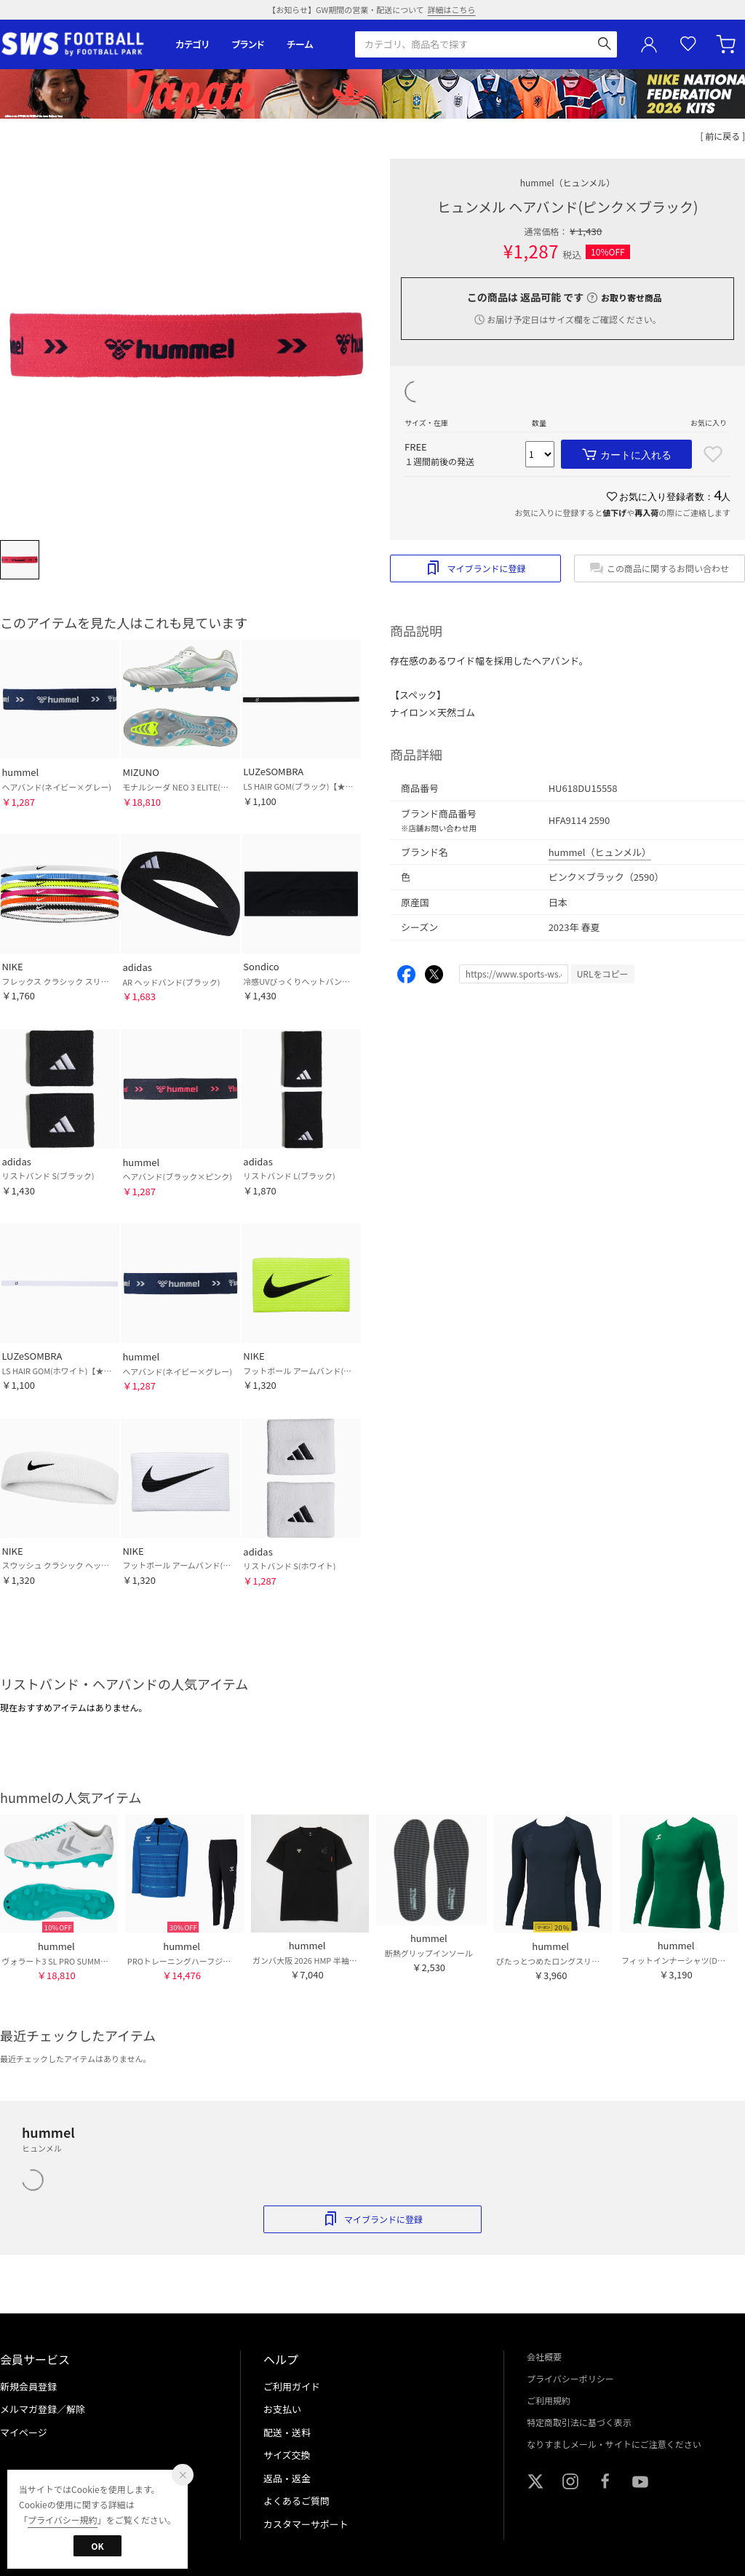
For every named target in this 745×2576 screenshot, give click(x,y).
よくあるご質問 (296, 2501)
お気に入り (688, 44)
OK (97, 2546)
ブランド (248, 44)
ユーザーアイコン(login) (649, 44)
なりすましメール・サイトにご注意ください (614, 2444)
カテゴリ (192, 44)
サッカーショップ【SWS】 (77, 44)
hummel (567, 182)
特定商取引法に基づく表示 (579, 2422)
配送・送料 (287, 2432)
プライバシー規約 (62, 2519)
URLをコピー (603, 973)
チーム (300, 44)
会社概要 (544, 2356)
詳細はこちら (452, 9)
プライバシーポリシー (570, 2378)
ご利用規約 (548, 2400)
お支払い (282, 2409)
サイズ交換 (287, 2455)
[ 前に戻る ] (723, 136)
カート (727, 44)
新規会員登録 (28, 2386)
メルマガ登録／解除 (42, 2409)
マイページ (23, 2432)
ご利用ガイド (291, 2386)
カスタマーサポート (305, 2524)
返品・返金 (287, 2478)
